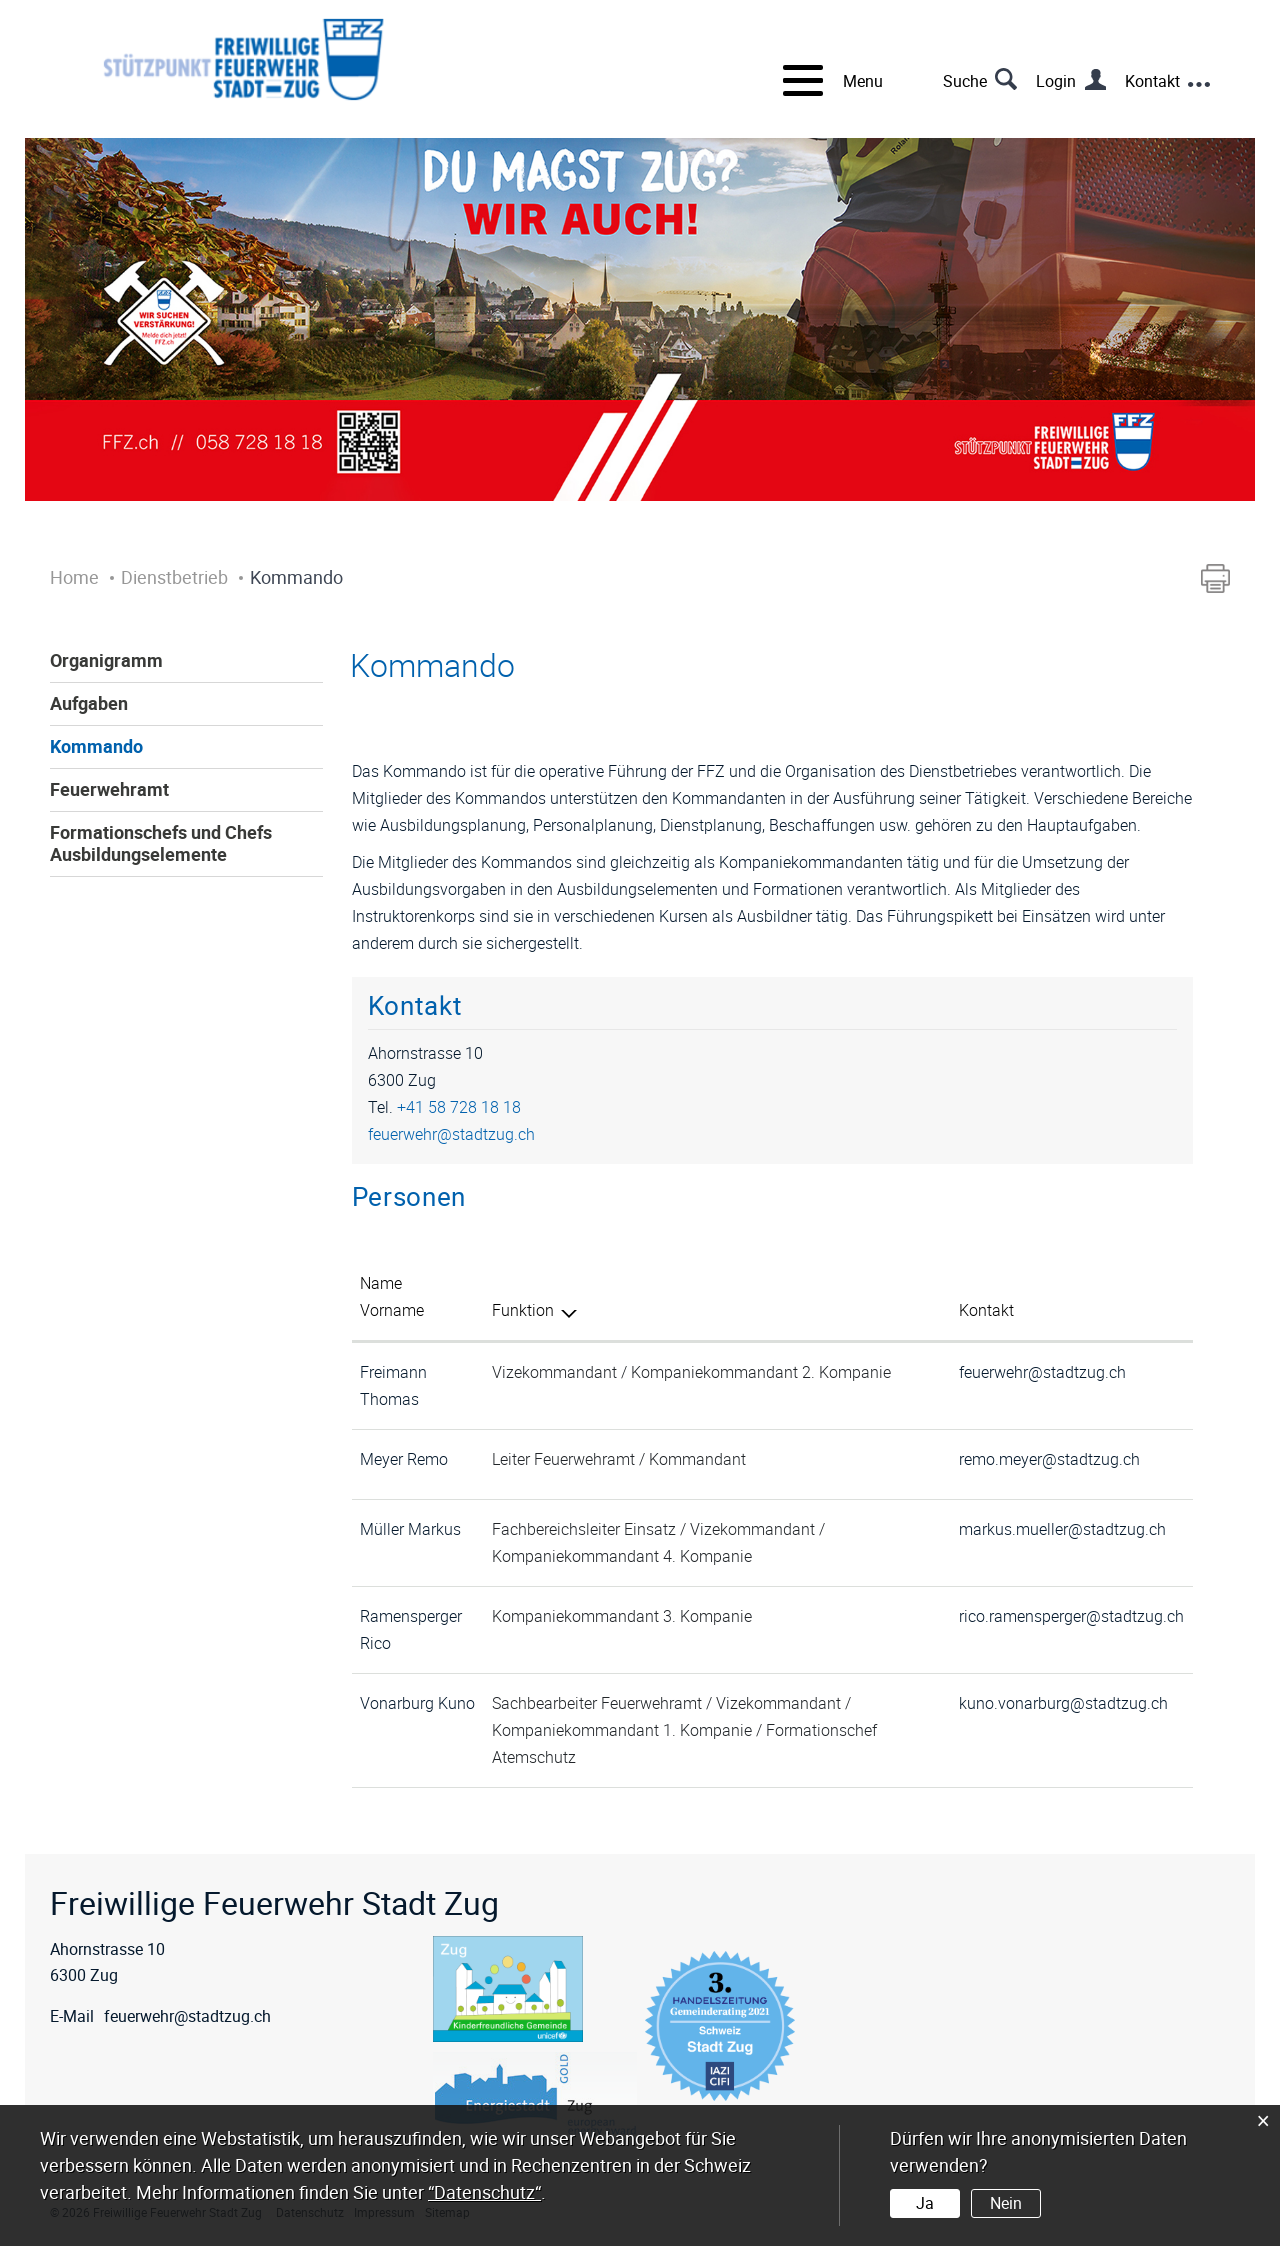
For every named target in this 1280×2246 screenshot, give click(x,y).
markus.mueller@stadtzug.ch (1062, 1529)
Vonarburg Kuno (417, 1703)
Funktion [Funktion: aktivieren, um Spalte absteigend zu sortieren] (523, 1310)
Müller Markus (410, 1529)
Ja (925, 2203)
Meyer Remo (404, 1459)
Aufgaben (89, 703)
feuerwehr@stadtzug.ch (451, 1134)
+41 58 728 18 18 (459, 1107)
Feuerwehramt (109, 789)
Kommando (96, 746)
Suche (965, 81)
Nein (1006, 2203)
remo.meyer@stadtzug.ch (1049, 1459)
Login (1056, 81)
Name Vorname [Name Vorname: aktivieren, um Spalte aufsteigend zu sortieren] (392, 1296)
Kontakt (1152, 81)
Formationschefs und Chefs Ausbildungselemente (161, 843)
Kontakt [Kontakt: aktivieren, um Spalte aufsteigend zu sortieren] (986, 1310)
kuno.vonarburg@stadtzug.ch (1063, 1703)
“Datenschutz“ (484, 2192)
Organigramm (106, 660)
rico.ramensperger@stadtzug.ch (1071, 1616)
